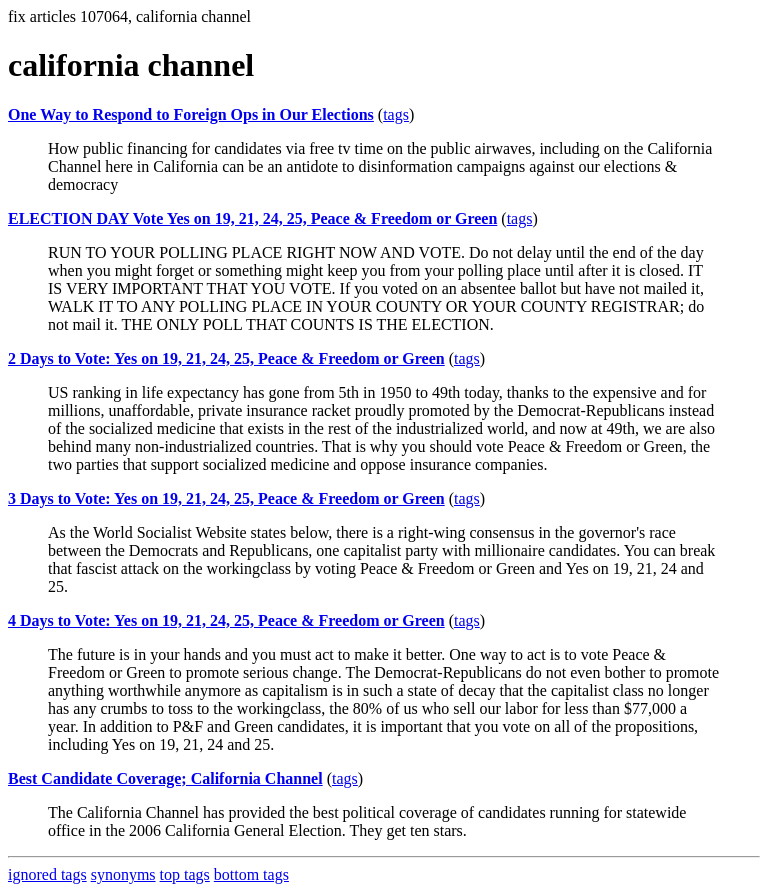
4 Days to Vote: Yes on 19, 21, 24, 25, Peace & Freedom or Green (226, 620)
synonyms (123, 874)
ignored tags (47, 874)
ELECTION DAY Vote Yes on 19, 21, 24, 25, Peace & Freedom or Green (252, 218)
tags (396, 114)
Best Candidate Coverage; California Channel (165, 778)
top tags (185, 874)
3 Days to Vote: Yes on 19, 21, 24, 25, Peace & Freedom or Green (226, 498)
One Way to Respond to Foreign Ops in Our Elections (191, 114)
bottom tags (251, 874)
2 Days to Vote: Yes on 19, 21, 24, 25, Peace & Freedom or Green (226, 358)
